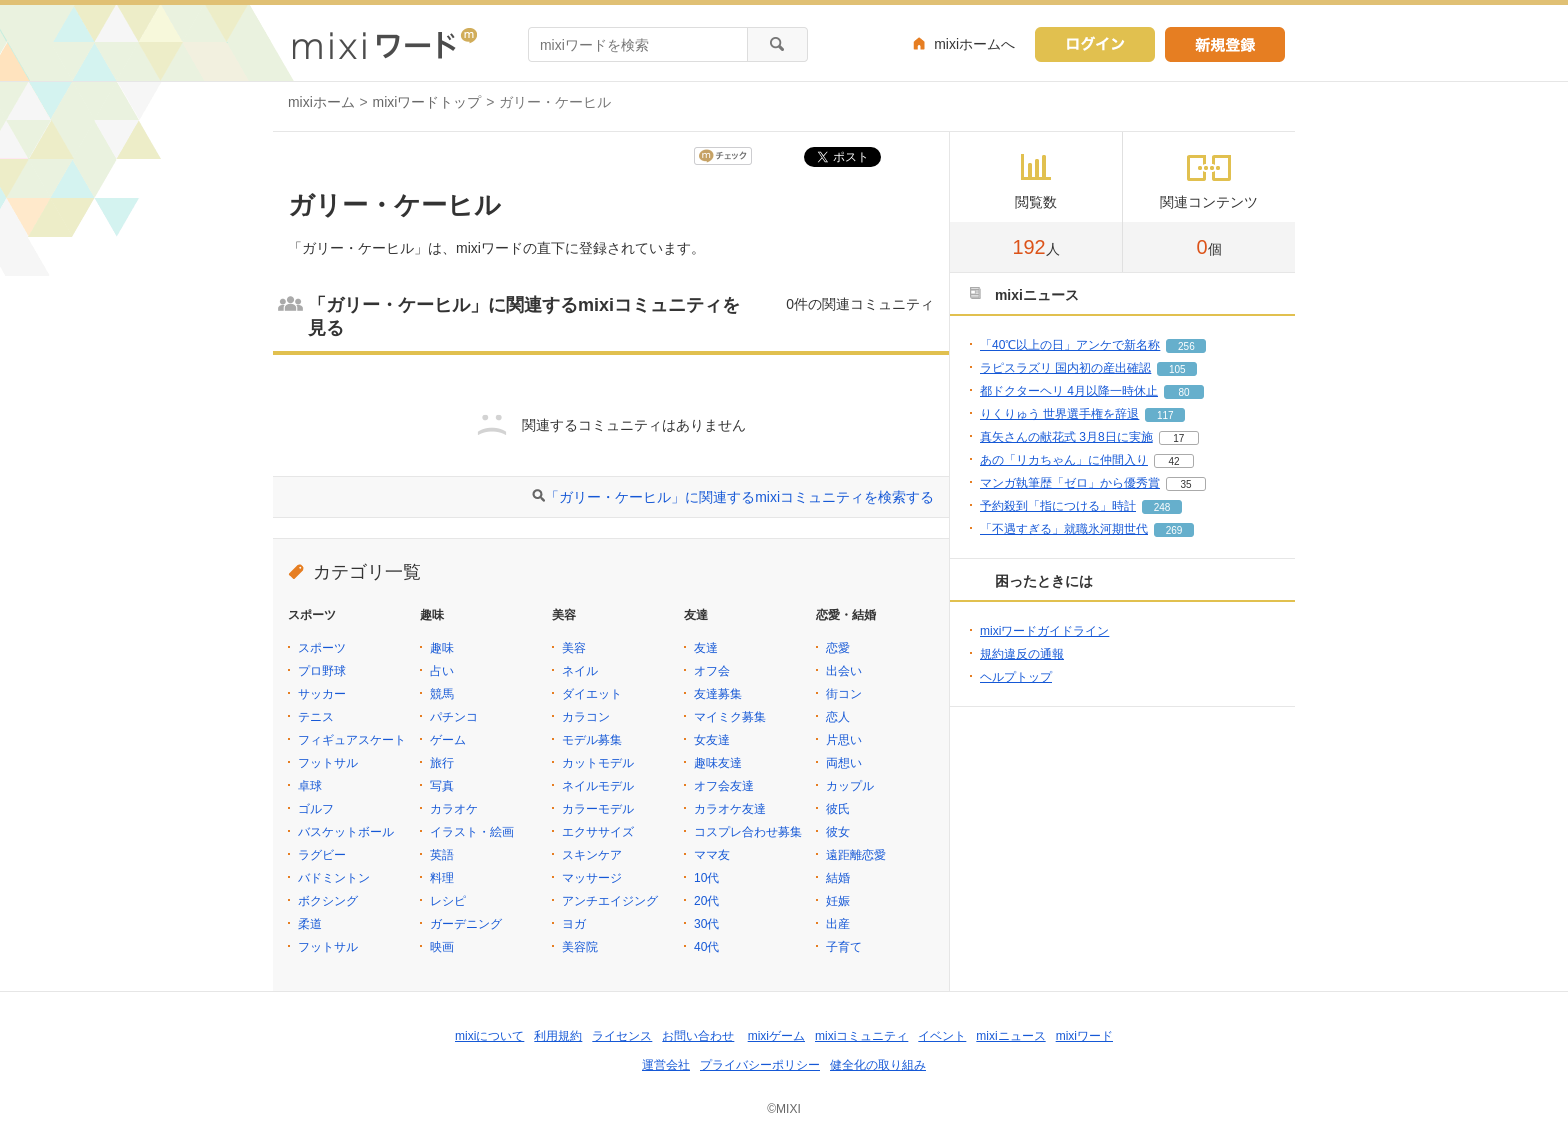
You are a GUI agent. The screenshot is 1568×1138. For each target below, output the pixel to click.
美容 (574, 648)
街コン (844, 694)
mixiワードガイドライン (1044, 631)
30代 (706, 924)
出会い (844, 671)
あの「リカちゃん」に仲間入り (1064, 460)
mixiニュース (1010, 1036)
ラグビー (322, 855)
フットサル (328, 763)
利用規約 (558, 1036)
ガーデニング (466, 924)
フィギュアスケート (352, 740)
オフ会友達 (724, 786)
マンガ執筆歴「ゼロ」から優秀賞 (1070, 483)
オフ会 (712, 671)
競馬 (442, 694)
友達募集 (718, 694)
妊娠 (838, 901)
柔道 (310, 924)
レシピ (448, 901)
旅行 (442, 763)
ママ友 (712, 855)
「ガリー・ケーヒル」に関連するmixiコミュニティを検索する (739, 497)
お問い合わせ (698, 1036)
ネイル (580, 671)
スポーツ (322, 648)
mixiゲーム (776, 1036)
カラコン (586, 717)
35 (1185, 484)
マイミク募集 (730, 717)
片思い (844, 740)
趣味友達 (718, 763)
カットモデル (598, 763)
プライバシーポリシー (760, 1065)
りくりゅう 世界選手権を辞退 (1059, 414)
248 (1162, 507)
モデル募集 (592, 740)
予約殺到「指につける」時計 (1058, 506)
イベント (942, 1036)
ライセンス (622, 1036)
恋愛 (838, 648)
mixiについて (489, 1036)
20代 (706, 901)
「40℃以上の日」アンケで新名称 (1070, 345)
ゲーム (448, 740)
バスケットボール (346, 832)
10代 (706, 878)
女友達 (712, 740)
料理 (442, 878)
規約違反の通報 (1022, 654)
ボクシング (328, 901)
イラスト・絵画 (472, 832)
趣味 (442, 648)
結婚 (838, 878)
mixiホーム (321, 102)
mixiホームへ (974, 44)
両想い (844, 763)
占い (442, 671)
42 (1173, 461)
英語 (442, 855)
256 (1186, 346)
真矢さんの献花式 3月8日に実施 (1066, 437)
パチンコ (454, 717)
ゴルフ (316, 809)
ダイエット (592, 694)
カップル (850, 786)
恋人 (838, 717)
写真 (442, 786)
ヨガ (574, 924)
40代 (706, 947)
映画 (442, 947)
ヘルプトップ (1016, 677)
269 (1174, 530)
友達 (706, 648)
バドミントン (334, 878)
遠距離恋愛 (856, 855)
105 (1177, 369)
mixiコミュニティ (861, 1036)
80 (1183, 392)
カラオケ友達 (730, 809)
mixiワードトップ (427, 102)
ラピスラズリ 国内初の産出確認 (1065, 368)
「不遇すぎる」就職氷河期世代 (1064, 529)
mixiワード (1084, 1036)
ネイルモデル (598, 786)
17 (1178, 438)
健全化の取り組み (878, 1065)
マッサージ (592, 878)
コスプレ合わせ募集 (748, 832)
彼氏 (838, 809)
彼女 (838, 832)
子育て (844, 947)
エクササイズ (598, 832)
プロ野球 (322, 671)
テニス (316, 717)
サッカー (322, 694)
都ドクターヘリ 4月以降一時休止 (1069, 391)
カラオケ (454, 809)
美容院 (580, 947)
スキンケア (592, 855)
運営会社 (666, 1065)
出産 (838, 924)
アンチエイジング (610, 901)
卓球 (310, 786)
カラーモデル (598, 809)
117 (1165, 415)
